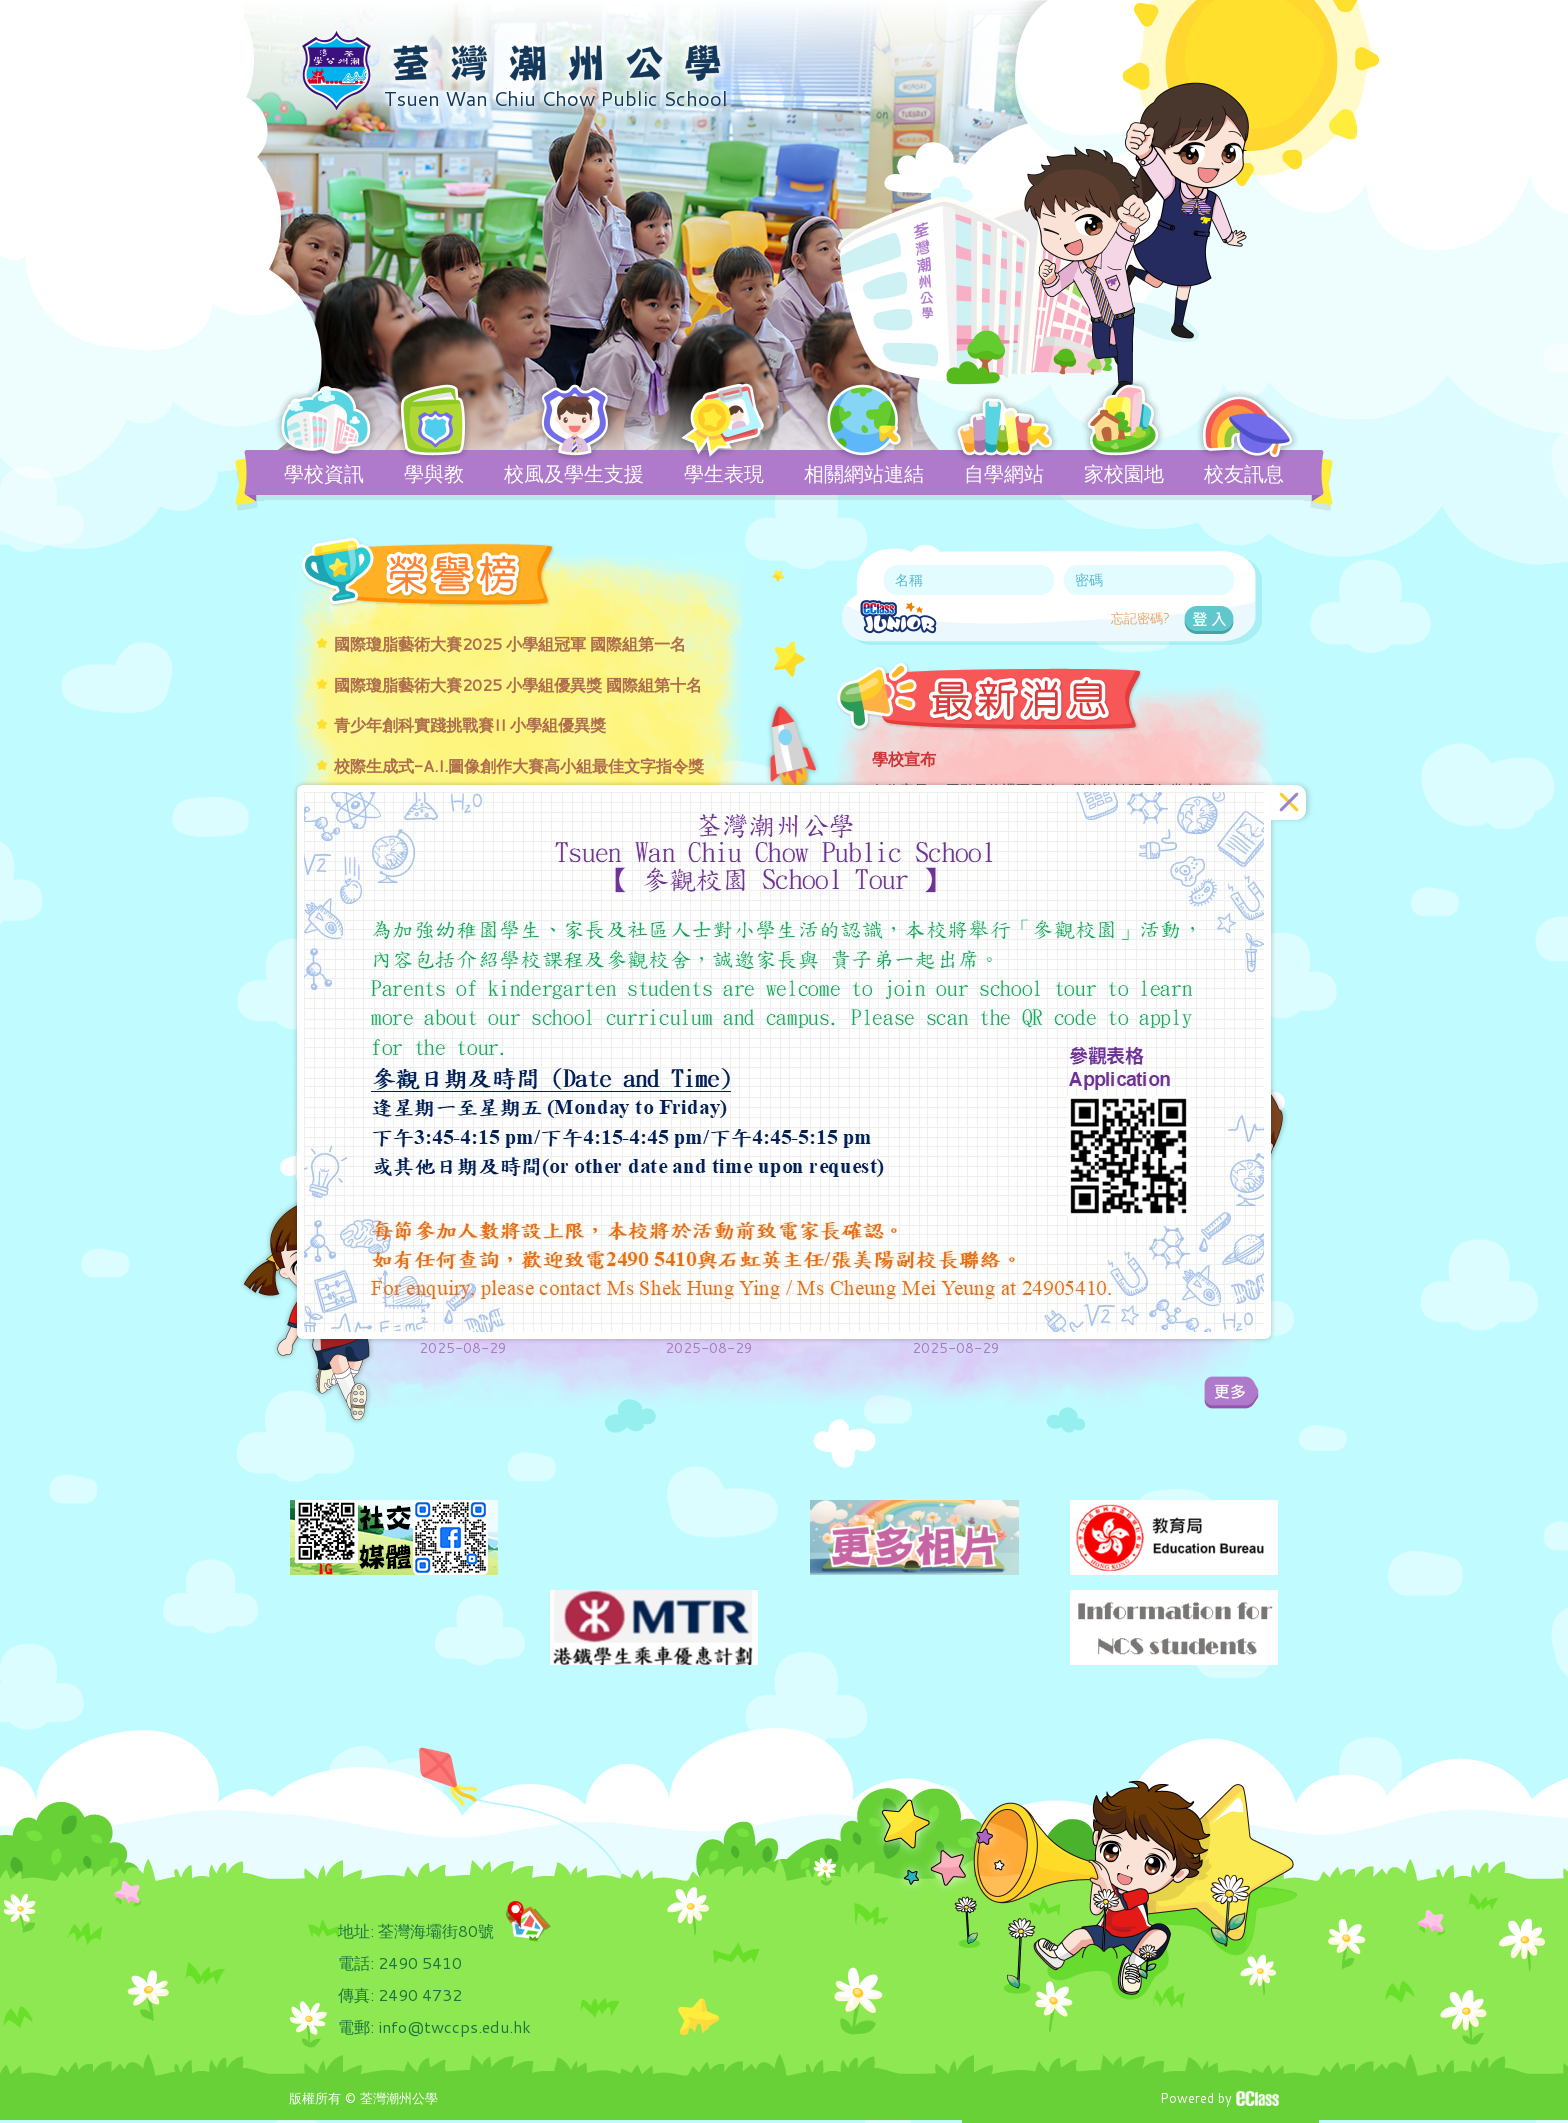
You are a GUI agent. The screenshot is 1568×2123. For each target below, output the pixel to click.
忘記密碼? (1140, 618)
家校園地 (1124, 473)
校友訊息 (1244, 473)
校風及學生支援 (574, 473)
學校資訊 (324, 473)
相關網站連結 (864, 473)
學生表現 (724, 473)
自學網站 (1004, 473)
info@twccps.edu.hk (454, 2026)
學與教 (434, 473)
